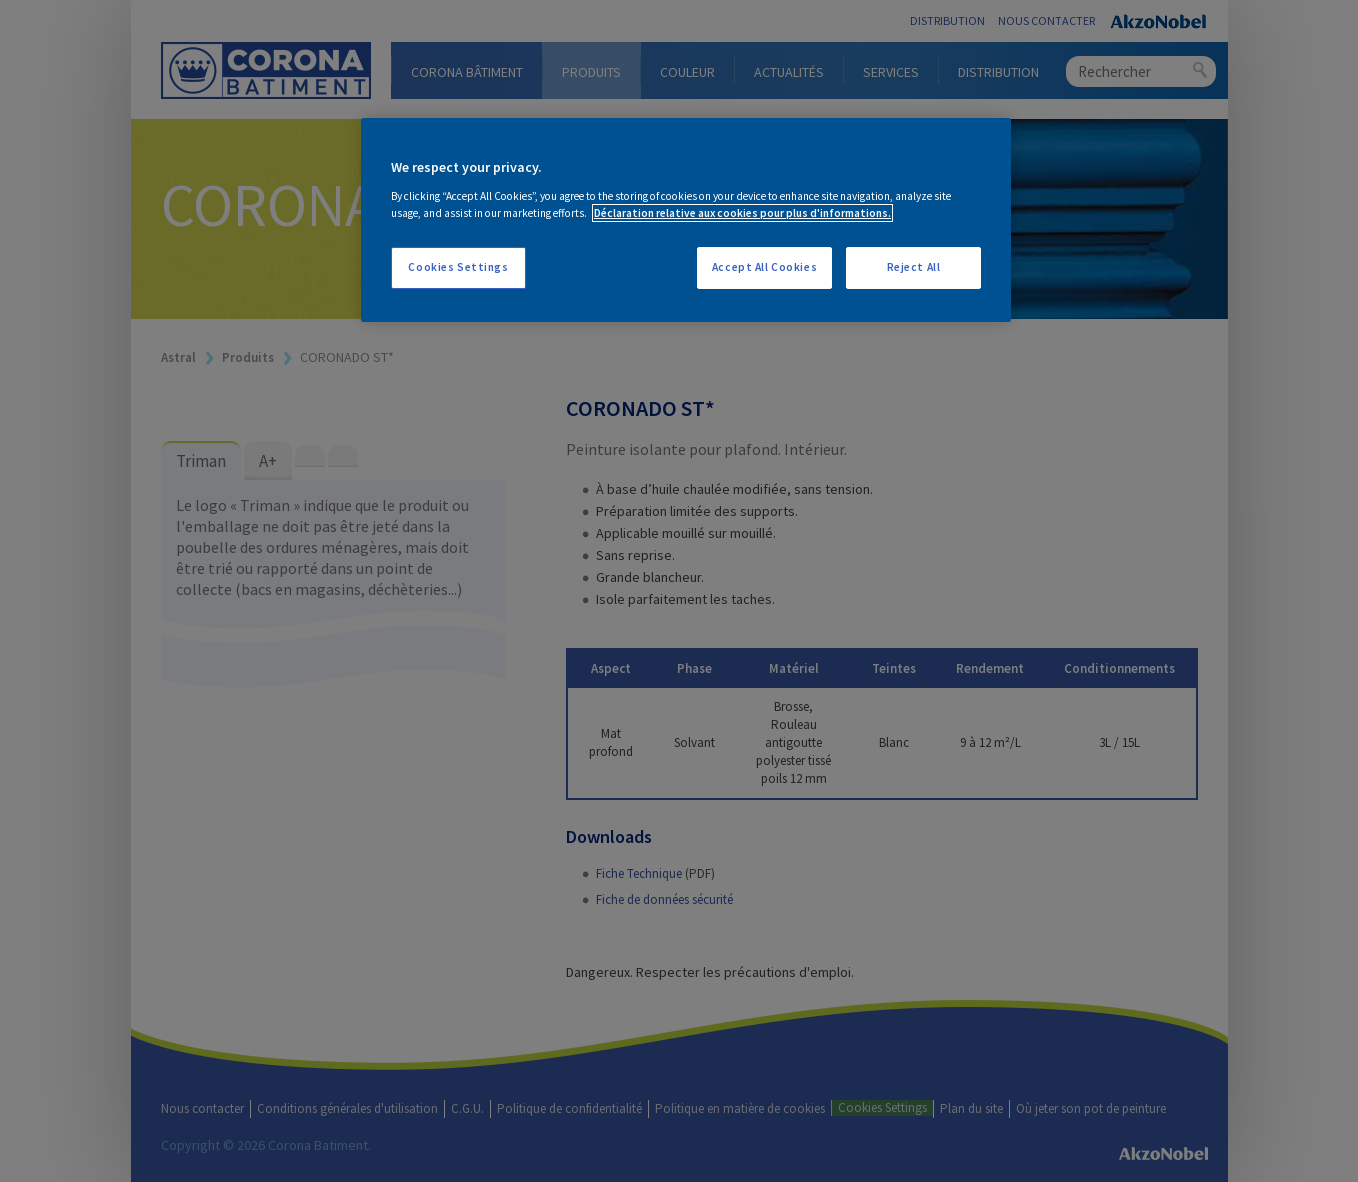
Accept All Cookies (764, 267)
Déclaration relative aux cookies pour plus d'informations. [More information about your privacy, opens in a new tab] (742, 213)
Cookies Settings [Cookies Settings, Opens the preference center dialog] (458, 267)
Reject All (914, 267)
